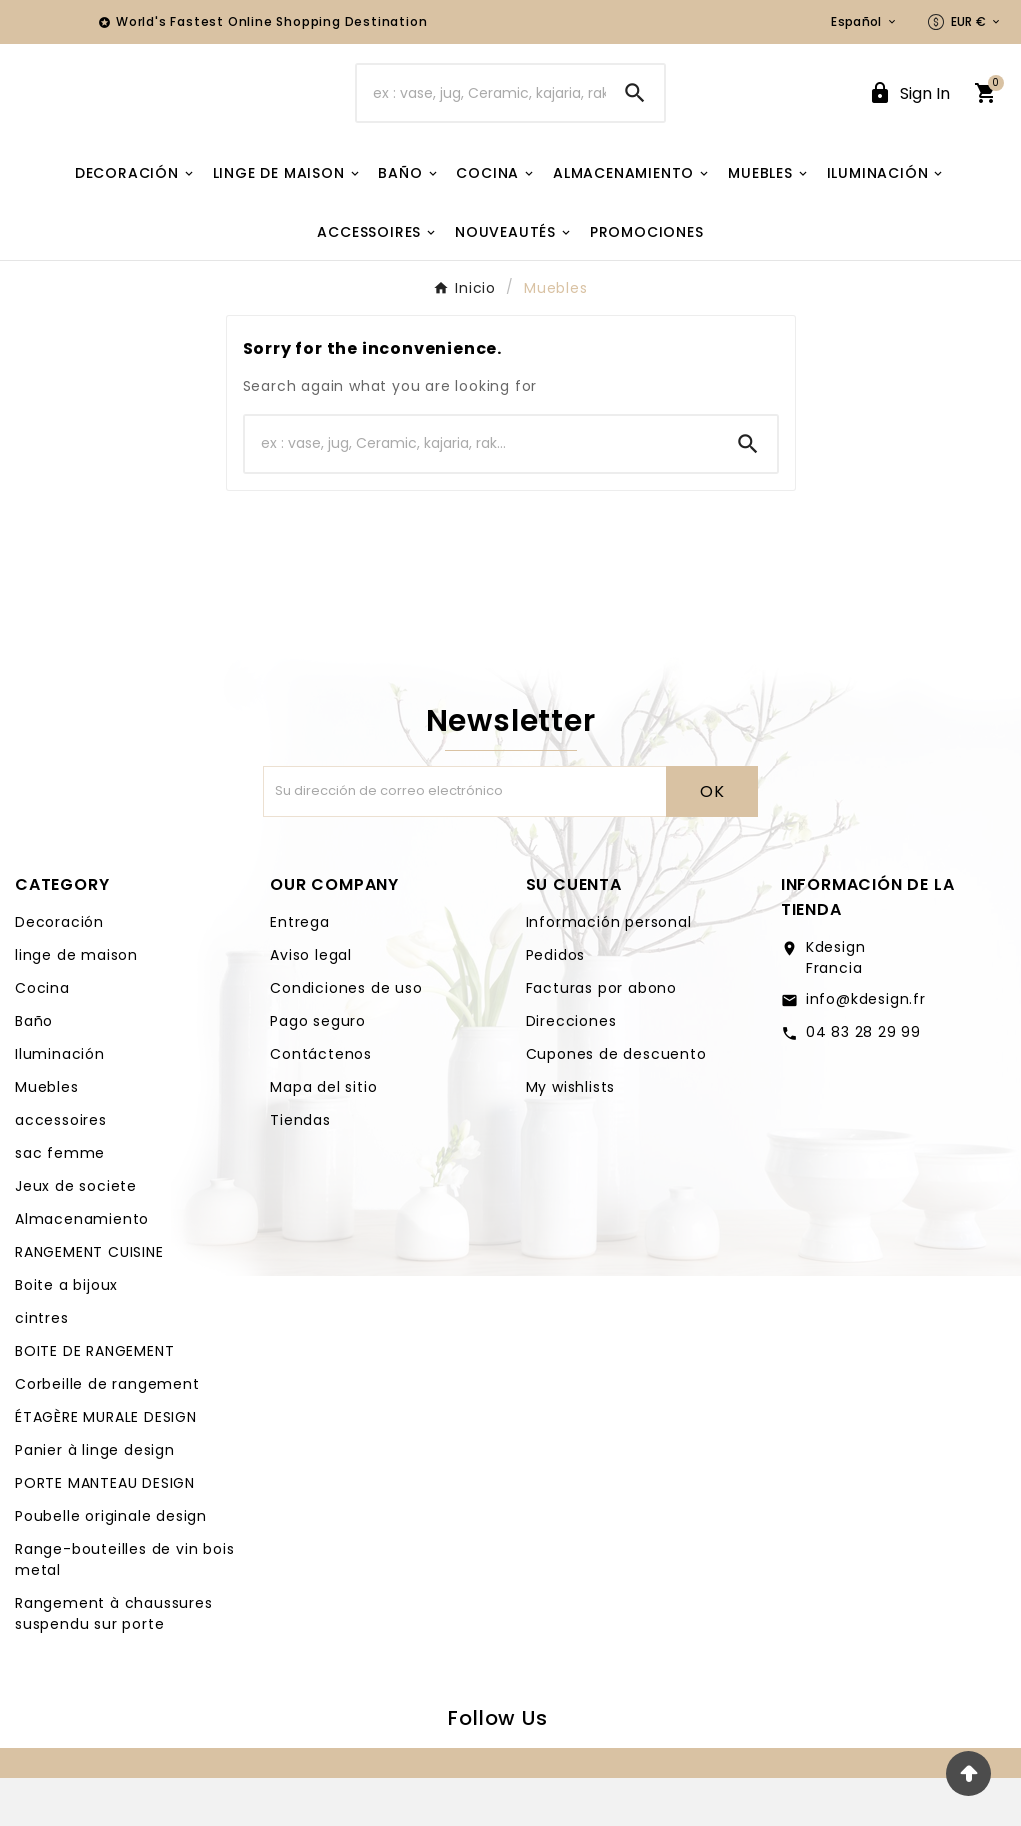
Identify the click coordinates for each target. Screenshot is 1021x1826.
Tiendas (300, 1168)
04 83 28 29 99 (863, 1080)
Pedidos (556, 1003)
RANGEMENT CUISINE (89, 1300)
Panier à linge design (95, 1498)
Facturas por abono (601, 1036)
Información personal (609, 970)
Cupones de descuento (616, 1102)
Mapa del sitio (323, 1135)
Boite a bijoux (66, 1333)
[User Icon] (909, 117)
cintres (42, 1366)
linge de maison (76, 1003)
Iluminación (60, 1102)
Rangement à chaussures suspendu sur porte (114, 1661)
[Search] (635, 117)
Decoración (59, 970)
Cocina (42, 1036)
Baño (34, 1069)
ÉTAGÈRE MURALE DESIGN (106, 1465)
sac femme (60, 1201)
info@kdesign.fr (866, 1047)
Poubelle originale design (111, 1564)
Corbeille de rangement (107, 1432)
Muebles (47, 1135)
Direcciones (571, 1069)
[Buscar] (481, 117)
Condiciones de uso (346, 1036)
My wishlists (571, 1135)
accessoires (61, 1168)
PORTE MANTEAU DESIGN (105, 1531)
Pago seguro (318, 1069)
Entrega (300, 970)
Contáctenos (321, 1102)
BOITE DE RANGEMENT (94, 1399)
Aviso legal (311, 1003)
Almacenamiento (82, 1267)
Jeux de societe (76, 1234)
